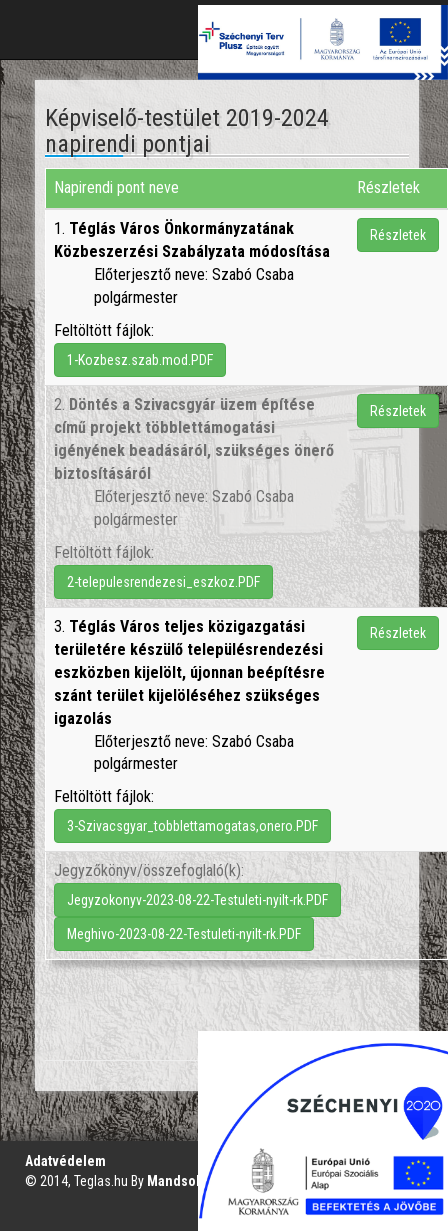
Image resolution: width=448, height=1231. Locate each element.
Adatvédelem (65, 1161)
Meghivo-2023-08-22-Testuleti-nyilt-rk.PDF (184, 934)
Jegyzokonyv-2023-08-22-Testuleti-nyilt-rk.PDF (197, 900)
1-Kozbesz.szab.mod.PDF (140, 360)
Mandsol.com (188, 1181)
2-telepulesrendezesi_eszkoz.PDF (163, 582)
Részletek (398, 235)
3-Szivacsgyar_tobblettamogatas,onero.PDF (192, 826)
